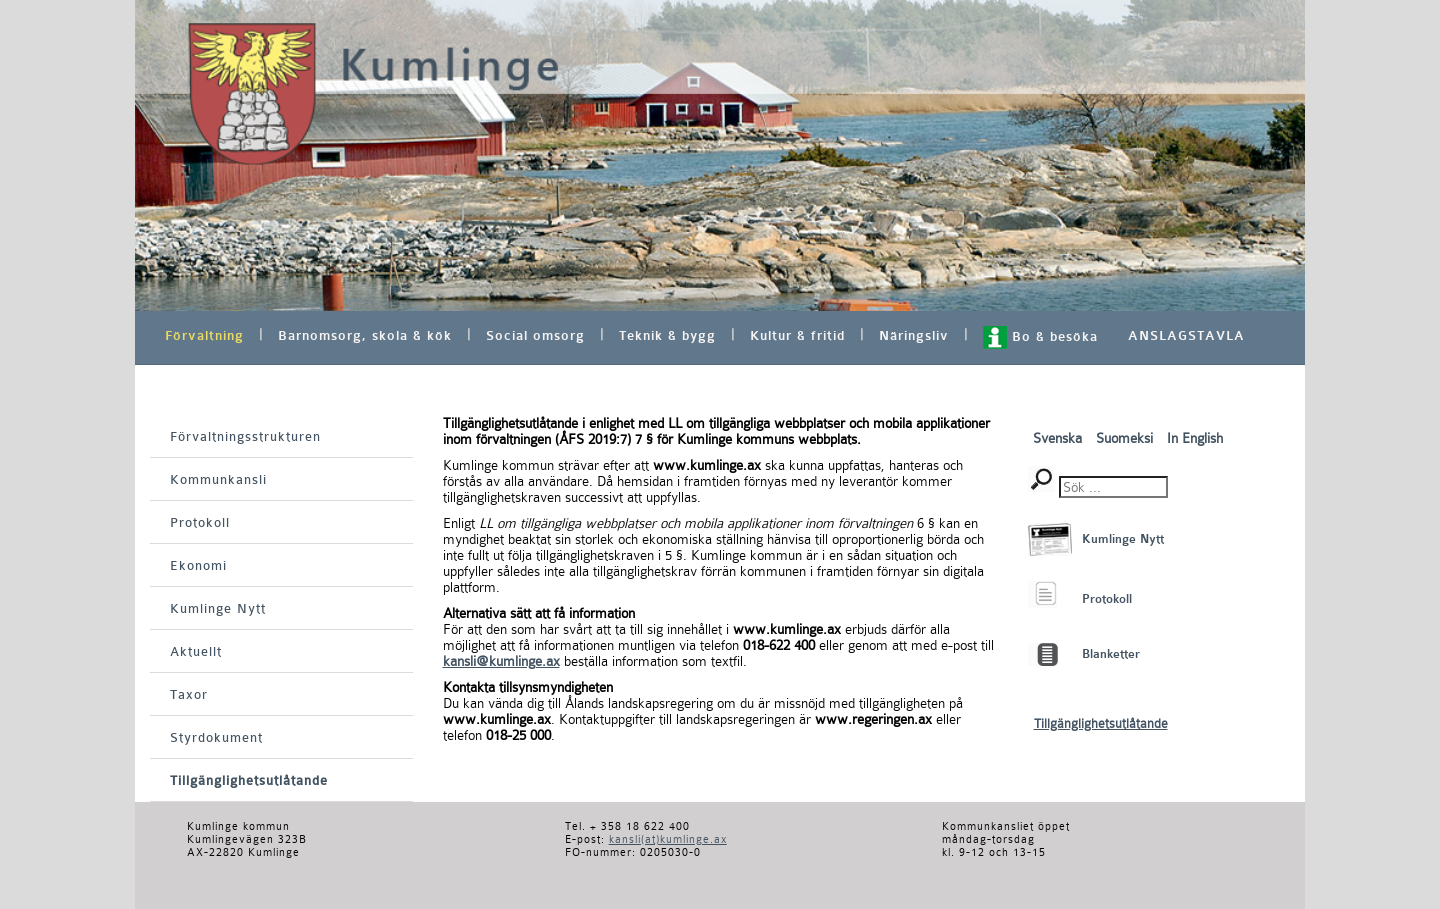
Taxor (189, 694)
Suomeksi (1126, 438)
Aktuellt (196, 651)
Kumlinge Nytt (218, 608)
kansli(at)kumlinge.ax (668, 839)
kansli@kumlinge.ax (501, 661)
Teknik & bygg (667, 335)
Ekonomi (198, 565)
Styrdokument (216, 737)
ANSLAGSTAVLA (1186, 335)
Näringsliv (914, 335)
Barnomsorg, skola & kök (365, 335)
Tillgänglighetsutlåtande (249, 780)
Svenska (1059, 438)
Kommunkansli (218, 479)
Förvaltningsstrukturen (245, 436)
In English (1195, 438)
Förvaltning (204, 335)
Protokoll (200, 522)
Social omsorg (535, 335)
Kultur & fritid (797, 335)
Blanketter (1111, 654)
